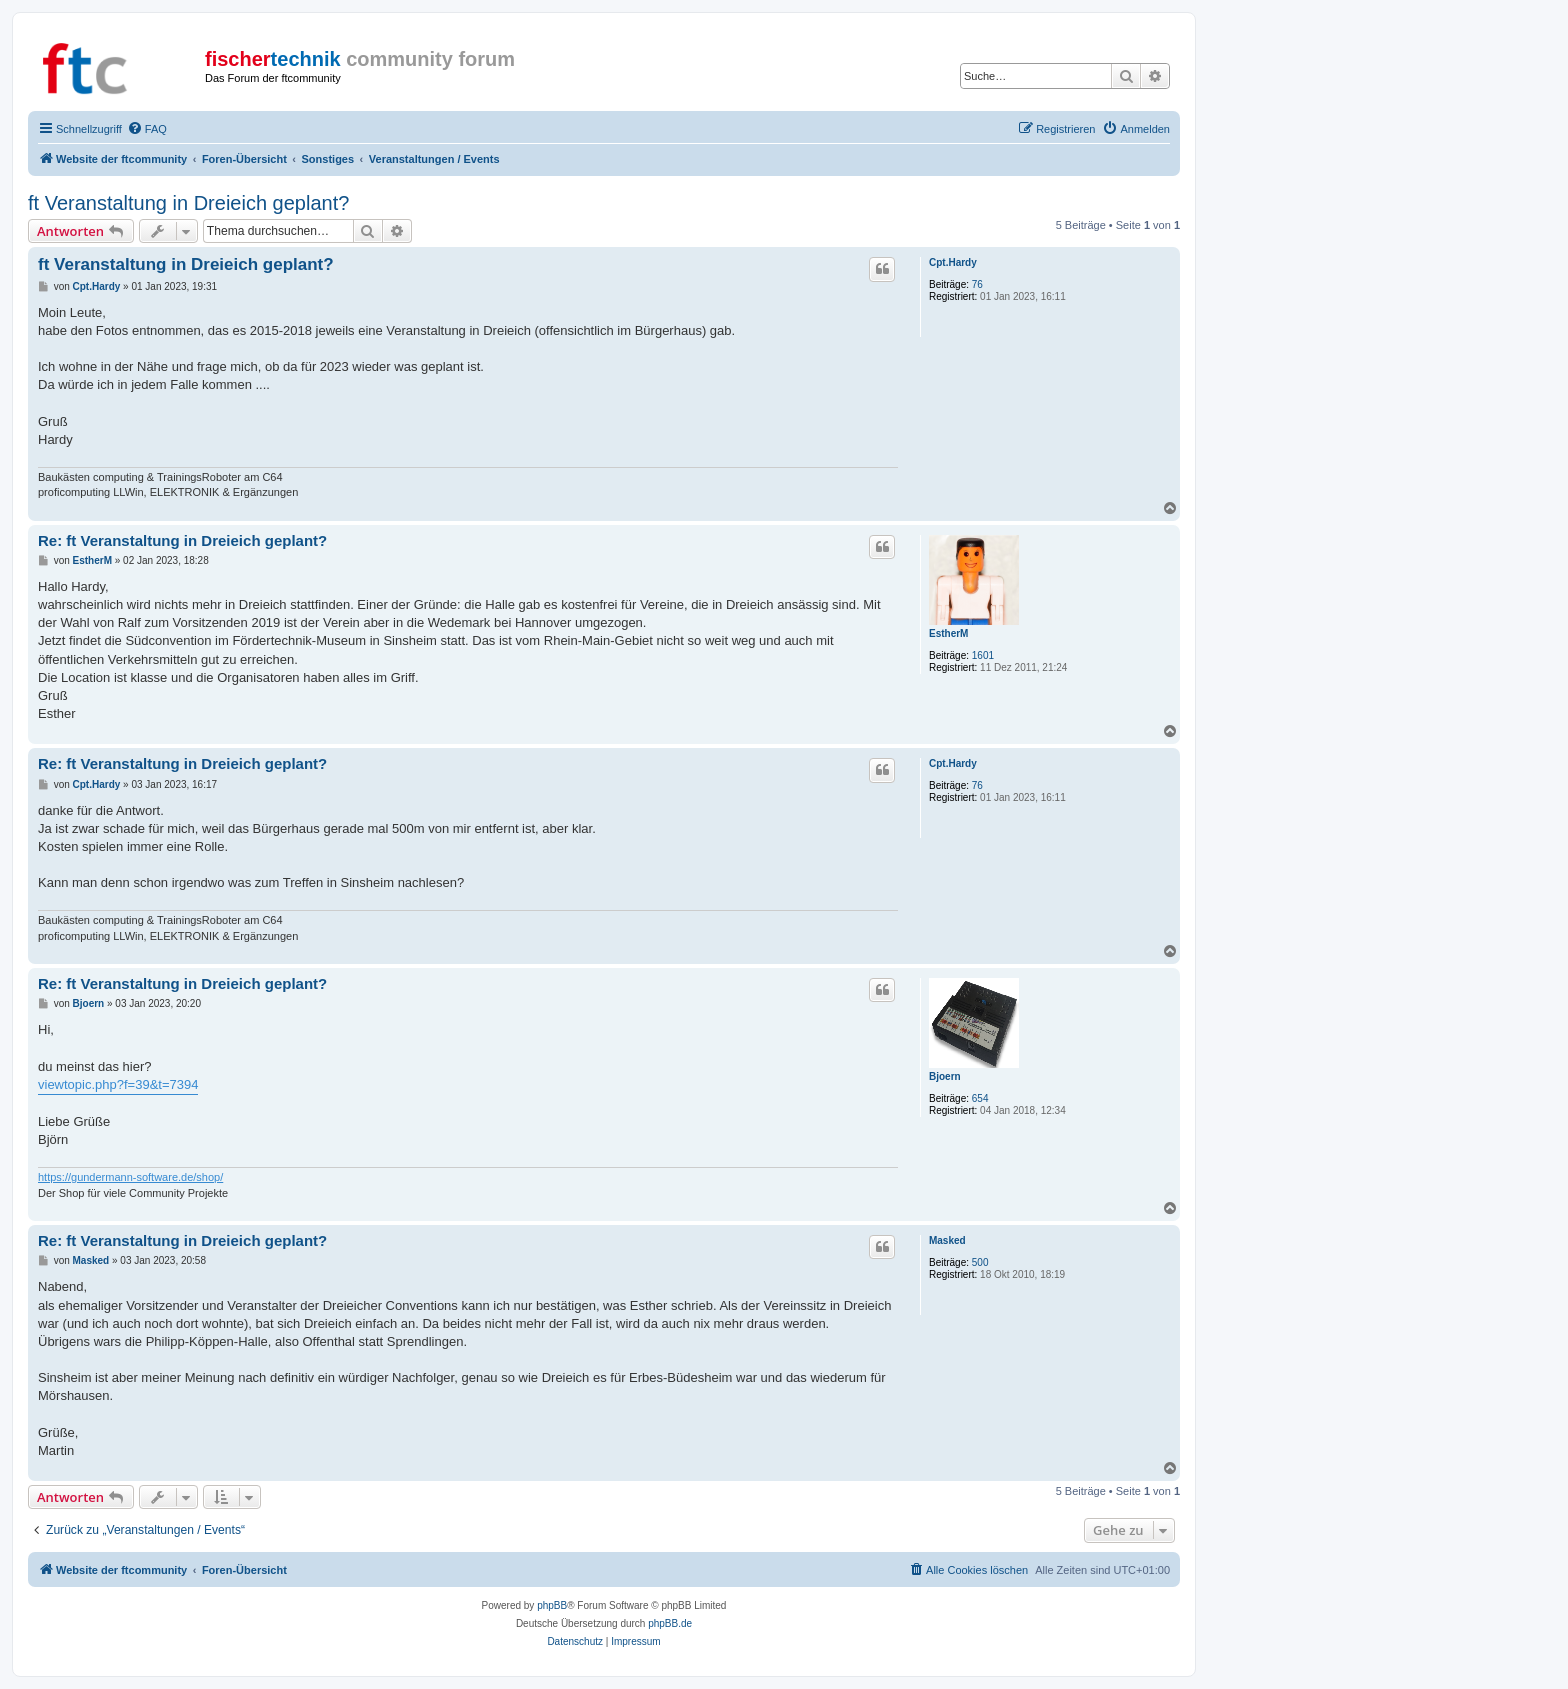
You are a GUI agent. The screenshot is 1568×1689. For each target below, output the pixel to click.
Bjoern (945, 1076)
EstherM (948, 633)
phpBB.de (670, 1623)
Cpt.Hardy (953, 262)
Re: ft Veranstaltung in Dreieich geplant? (182, 540)
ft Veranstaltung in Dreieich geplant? (188, 203)
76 (977, 284)
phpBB (552, 1605)
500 (980, 1262)
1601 (983, 655)
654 (980, 1098)
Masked (947, 1240)
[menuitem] (147, 129)
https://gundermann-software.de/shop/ (130, 1177)
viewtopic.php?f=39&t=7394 (118, 1084)
